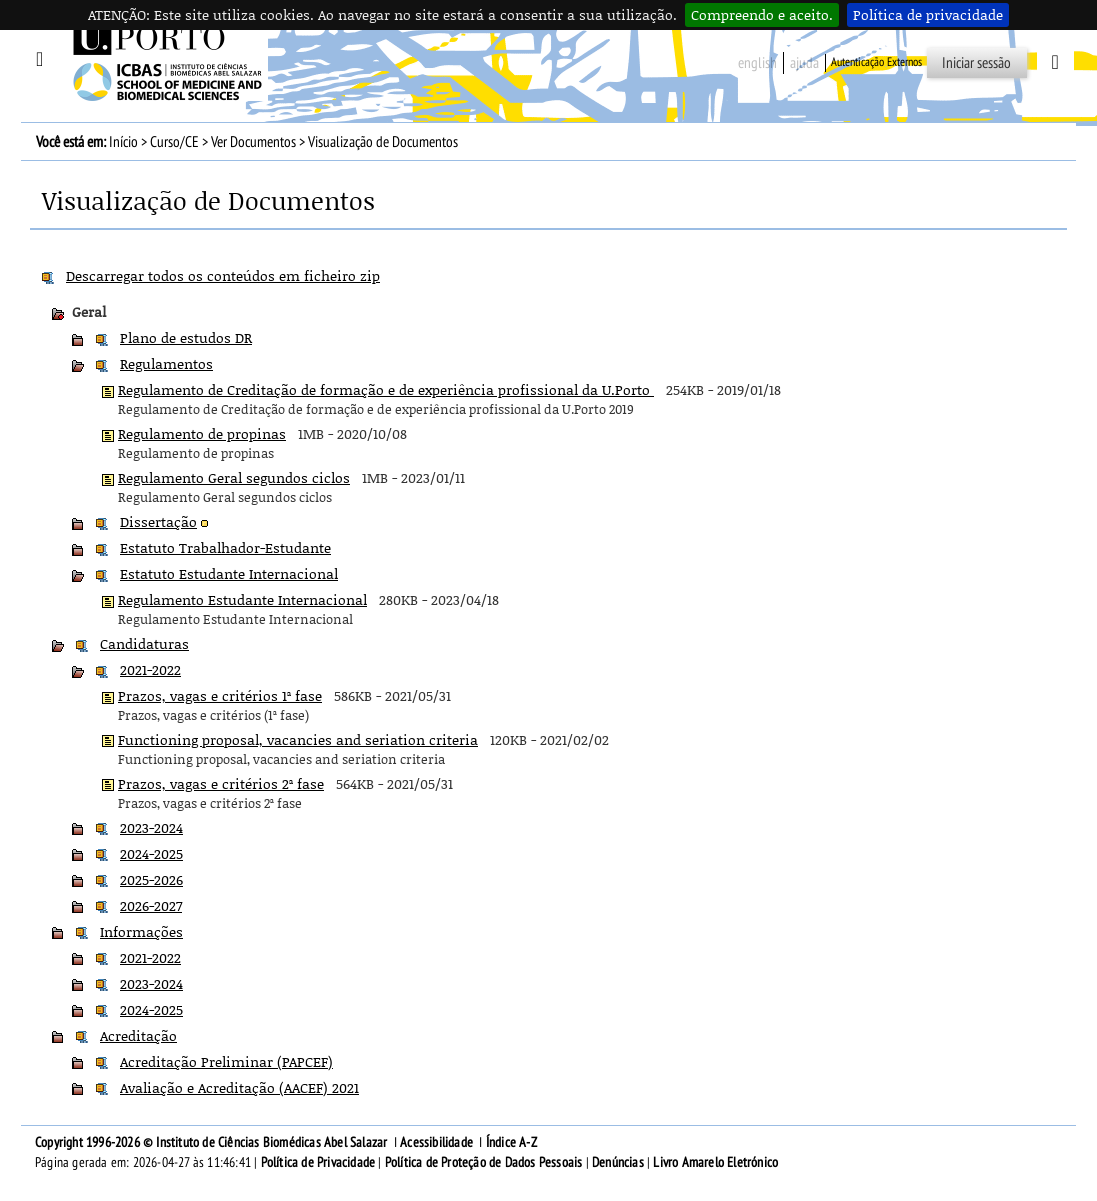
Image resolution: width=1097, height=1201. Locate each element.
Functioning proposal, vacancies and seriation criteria (298, 739)
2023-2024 (151, 827)
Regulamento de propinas (202, 433)
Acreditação (138, 1035)
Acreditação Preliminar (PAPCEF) (226, 1061)
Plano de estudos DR (186, 337)
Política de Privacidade (318, 1162)
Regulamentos (166, 363)
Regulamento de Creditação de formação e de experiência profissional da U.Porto (386, 389)
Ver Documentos (253, 142)
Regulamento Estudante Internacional (242, 599)
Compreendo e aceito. (762, 14)
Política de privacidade (928, 14)
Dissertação (158, 521)
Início (123, 142)
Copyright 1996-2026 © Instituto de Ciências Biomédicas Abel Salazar (213, 1142)
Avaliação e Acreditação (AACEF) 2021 (239, 1087)
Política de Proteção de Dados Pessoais (484, 1162)
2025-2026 (151, 879)
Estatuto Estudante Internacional (229, 573)
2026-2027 (151, 905)
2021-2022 (150, 669)
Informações (141, 931)
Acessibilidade (436, 1142)
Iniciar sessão (976, 63)
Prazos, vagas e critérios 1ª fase (220, 695)
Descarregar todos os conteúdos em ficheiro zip (223, 275)
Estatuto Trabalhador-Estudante (225, 547)
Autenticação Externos (876, 62)
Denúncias (618, 1162)
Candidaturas (144, 643)
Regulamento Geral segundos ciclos (234, 477)
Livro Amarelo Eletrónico (715, 1162)
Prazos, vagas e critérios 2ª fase (221, 783)
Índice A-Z (511, 1142)
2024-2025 (151, 853)
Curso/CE (174, 142)
